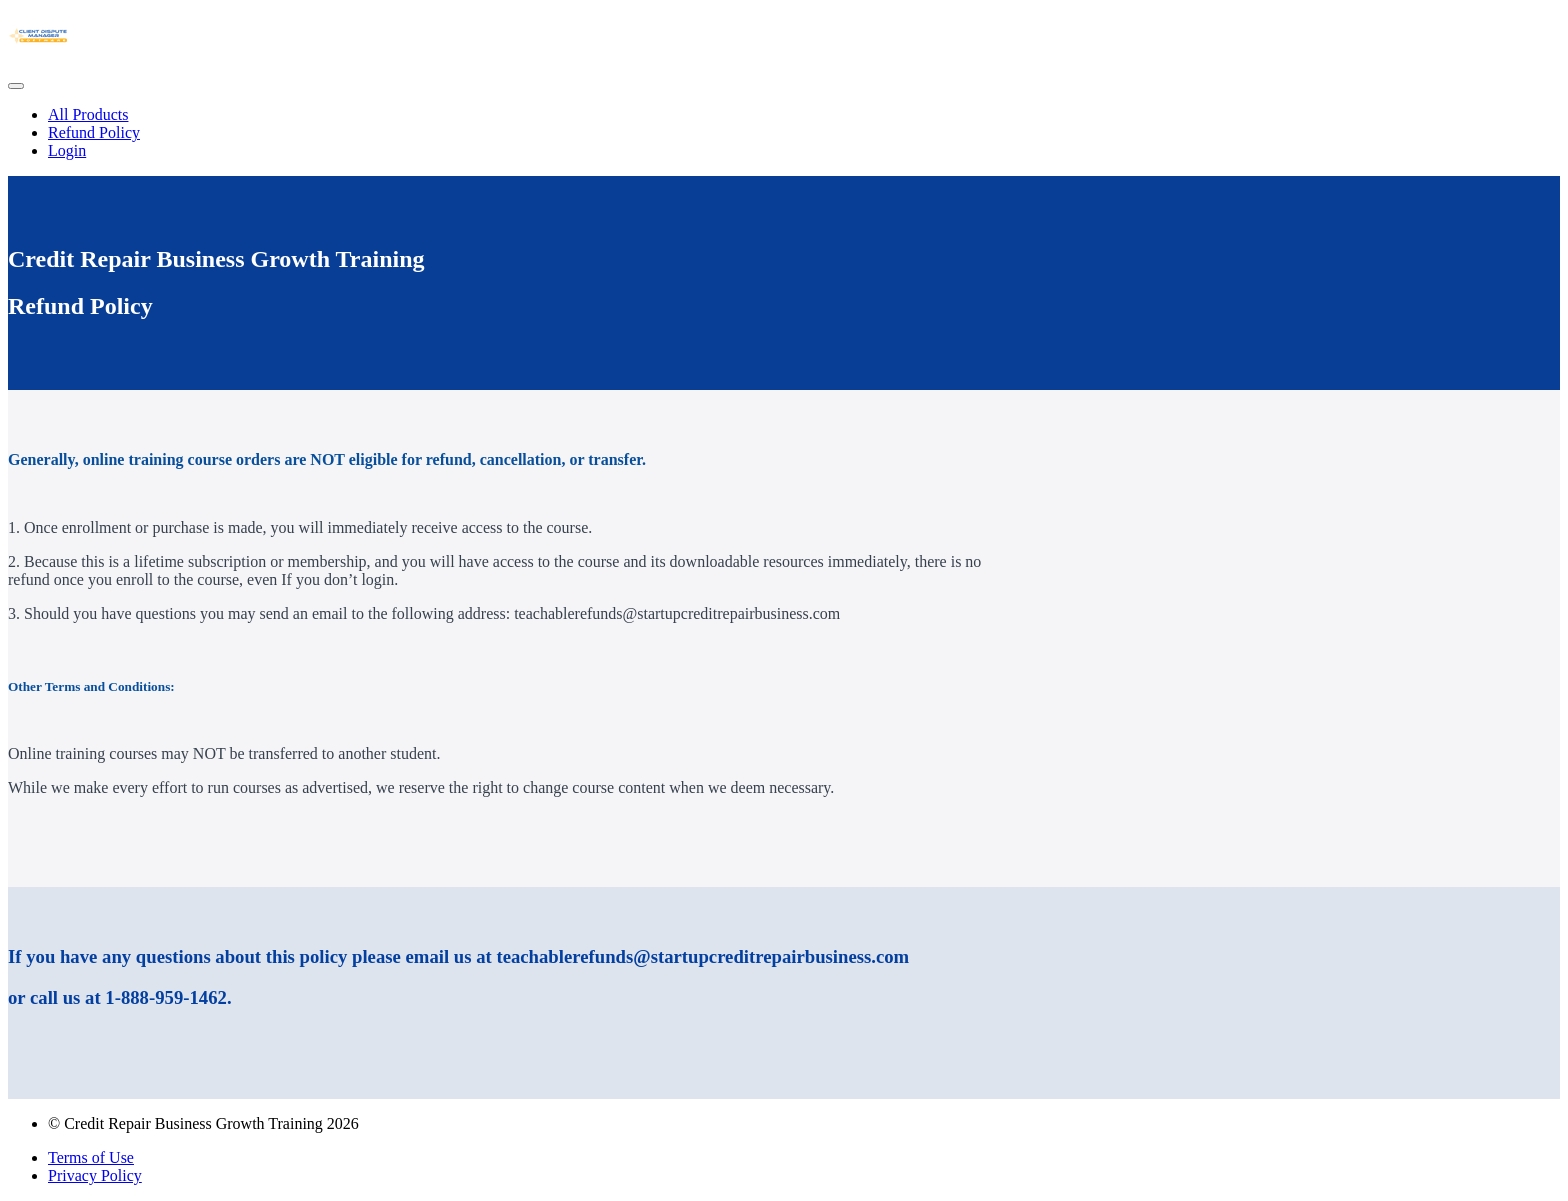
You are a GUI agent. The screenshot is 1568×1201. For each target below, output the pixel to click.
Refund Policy (94, 132)
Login (67, 150)
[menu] (784, 133)
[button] (16, 86)
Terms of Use (91, 1157)
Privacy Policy (95, 1175)
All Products (88, 114)
